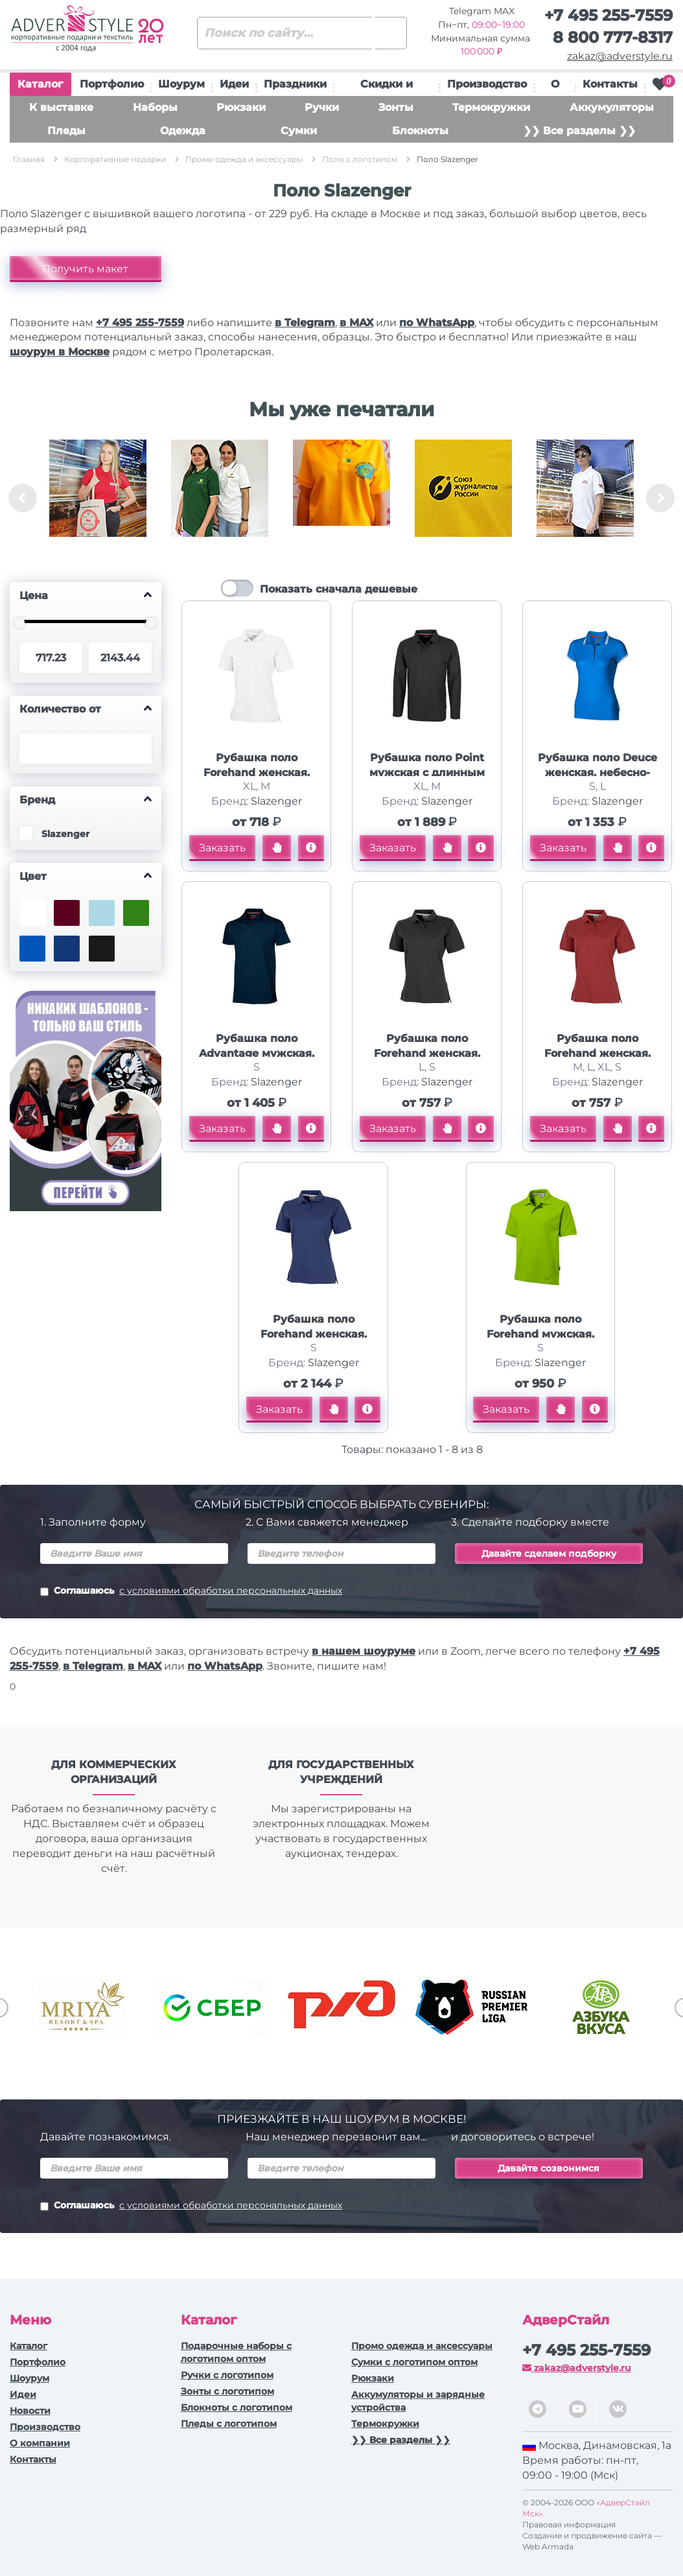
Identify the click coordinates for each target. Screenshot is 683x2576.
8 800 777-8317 (613, 37)
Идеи (234, 84)
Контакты (610, 84)
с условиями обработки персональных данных (230, 1590)
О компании (40, 2443)
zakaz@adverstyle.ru (620, 56)
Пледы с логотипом (229, 2423)
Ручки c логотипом (227, 2375)
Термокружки (491, 107)
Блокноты (420, 130)
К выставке (61, 107)
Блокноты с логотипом (236, 2407)
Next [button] (660, 498)
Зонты (395, 107)
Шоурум (181, 84)
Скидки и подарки (386, 87)
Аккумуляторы (612, 107)
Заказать (222, 848)
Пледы (66, 130)
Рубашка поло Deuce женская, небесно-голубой (597, 772)
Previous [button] (22, 498)
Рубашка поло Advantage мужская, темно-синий (256, 1053)
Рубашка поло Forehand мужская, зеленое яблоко (540, 1334)
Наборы (155, 107)
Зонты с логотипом (227, 2391)
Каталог (40, 87)
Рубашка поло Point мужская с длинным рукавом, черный (427, 772)
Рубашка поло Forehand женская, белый (256, 772)
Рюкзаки (241, 107)
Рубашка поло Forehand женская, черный (427, 1053)
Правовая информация (569, 2524)
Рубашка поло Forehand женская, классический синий (313, 1334)
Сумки (299, 130)
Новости (30, 2410)
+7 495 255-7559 (608, 15)
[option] (98, 498)
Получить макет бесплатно (85, 272)
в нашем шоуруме (363, 1651)
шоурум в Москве (60, 352)
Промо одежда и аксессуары (421, 2346)
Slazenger (276, 801)
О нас (554, 87)
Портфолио (112, 84)
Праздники (295, 84)
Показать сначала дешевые (338, 589)
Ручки (322, 107)
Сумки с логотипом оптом (414, 2362)
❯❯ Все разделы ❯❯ (579, 130)
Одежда (182, 130)
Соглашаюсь (191, 1591)
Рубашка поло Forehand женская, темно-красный (597, 1053)
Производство (487, 84)
